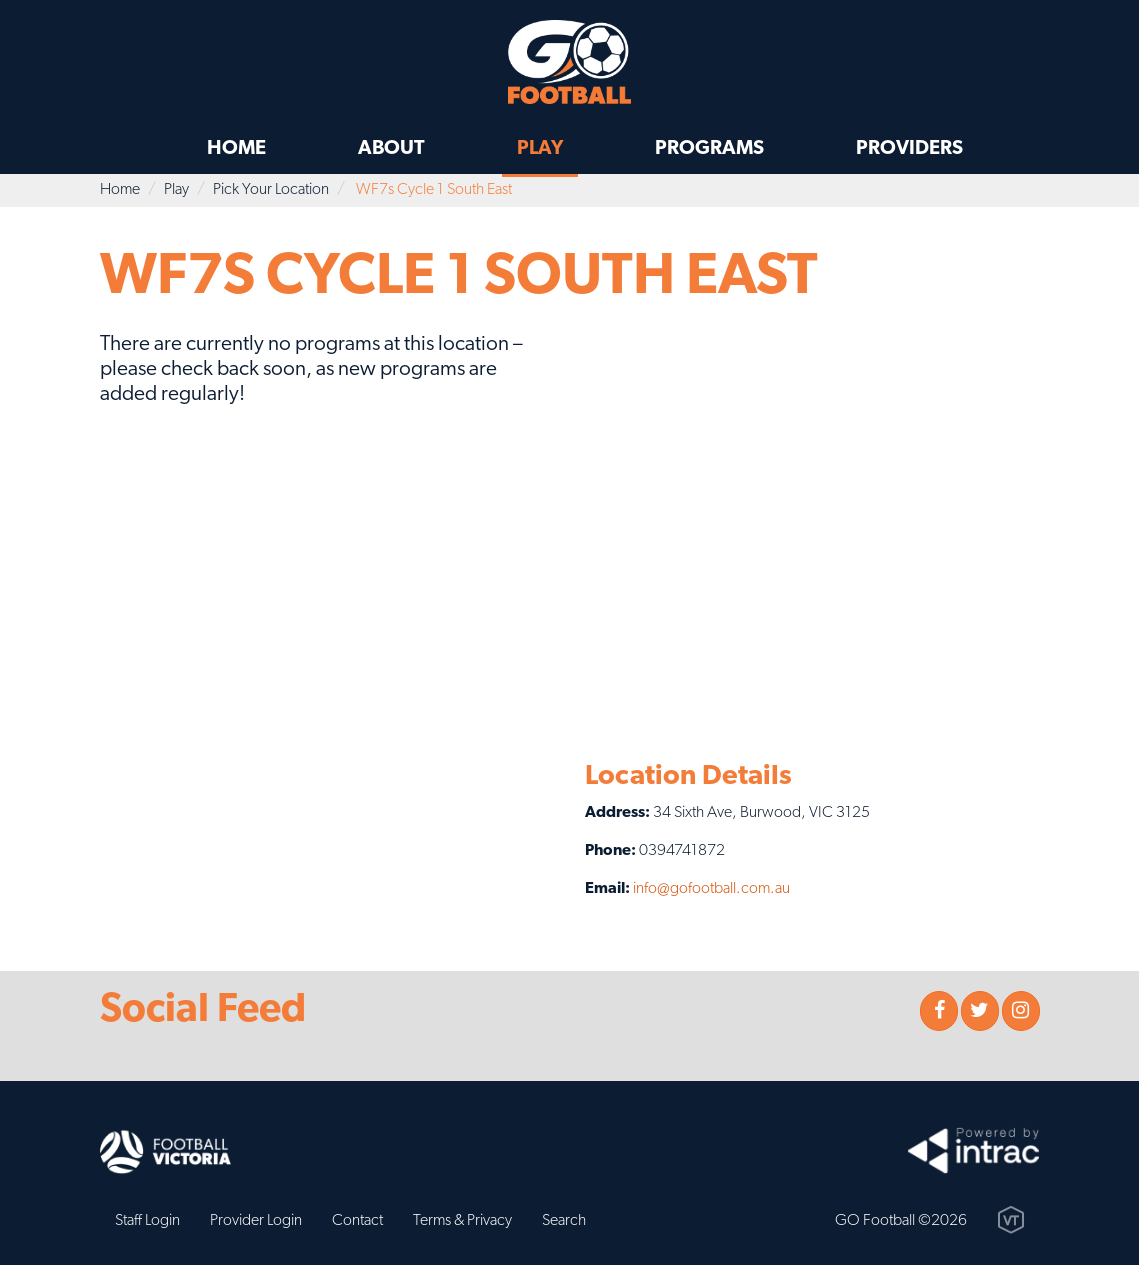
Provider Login (256, 1221)
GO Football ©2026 (901, 1221)
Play (540, 149)
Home (236, 149)
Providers (909, 149)
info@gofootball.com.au (711, 889)
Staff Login (147, 1221)
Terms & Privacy (462, 1221)
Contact (357, 1221)
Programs (709, 149)
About (391, 149)
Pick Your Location (271, 190)
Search (564, 1221)
